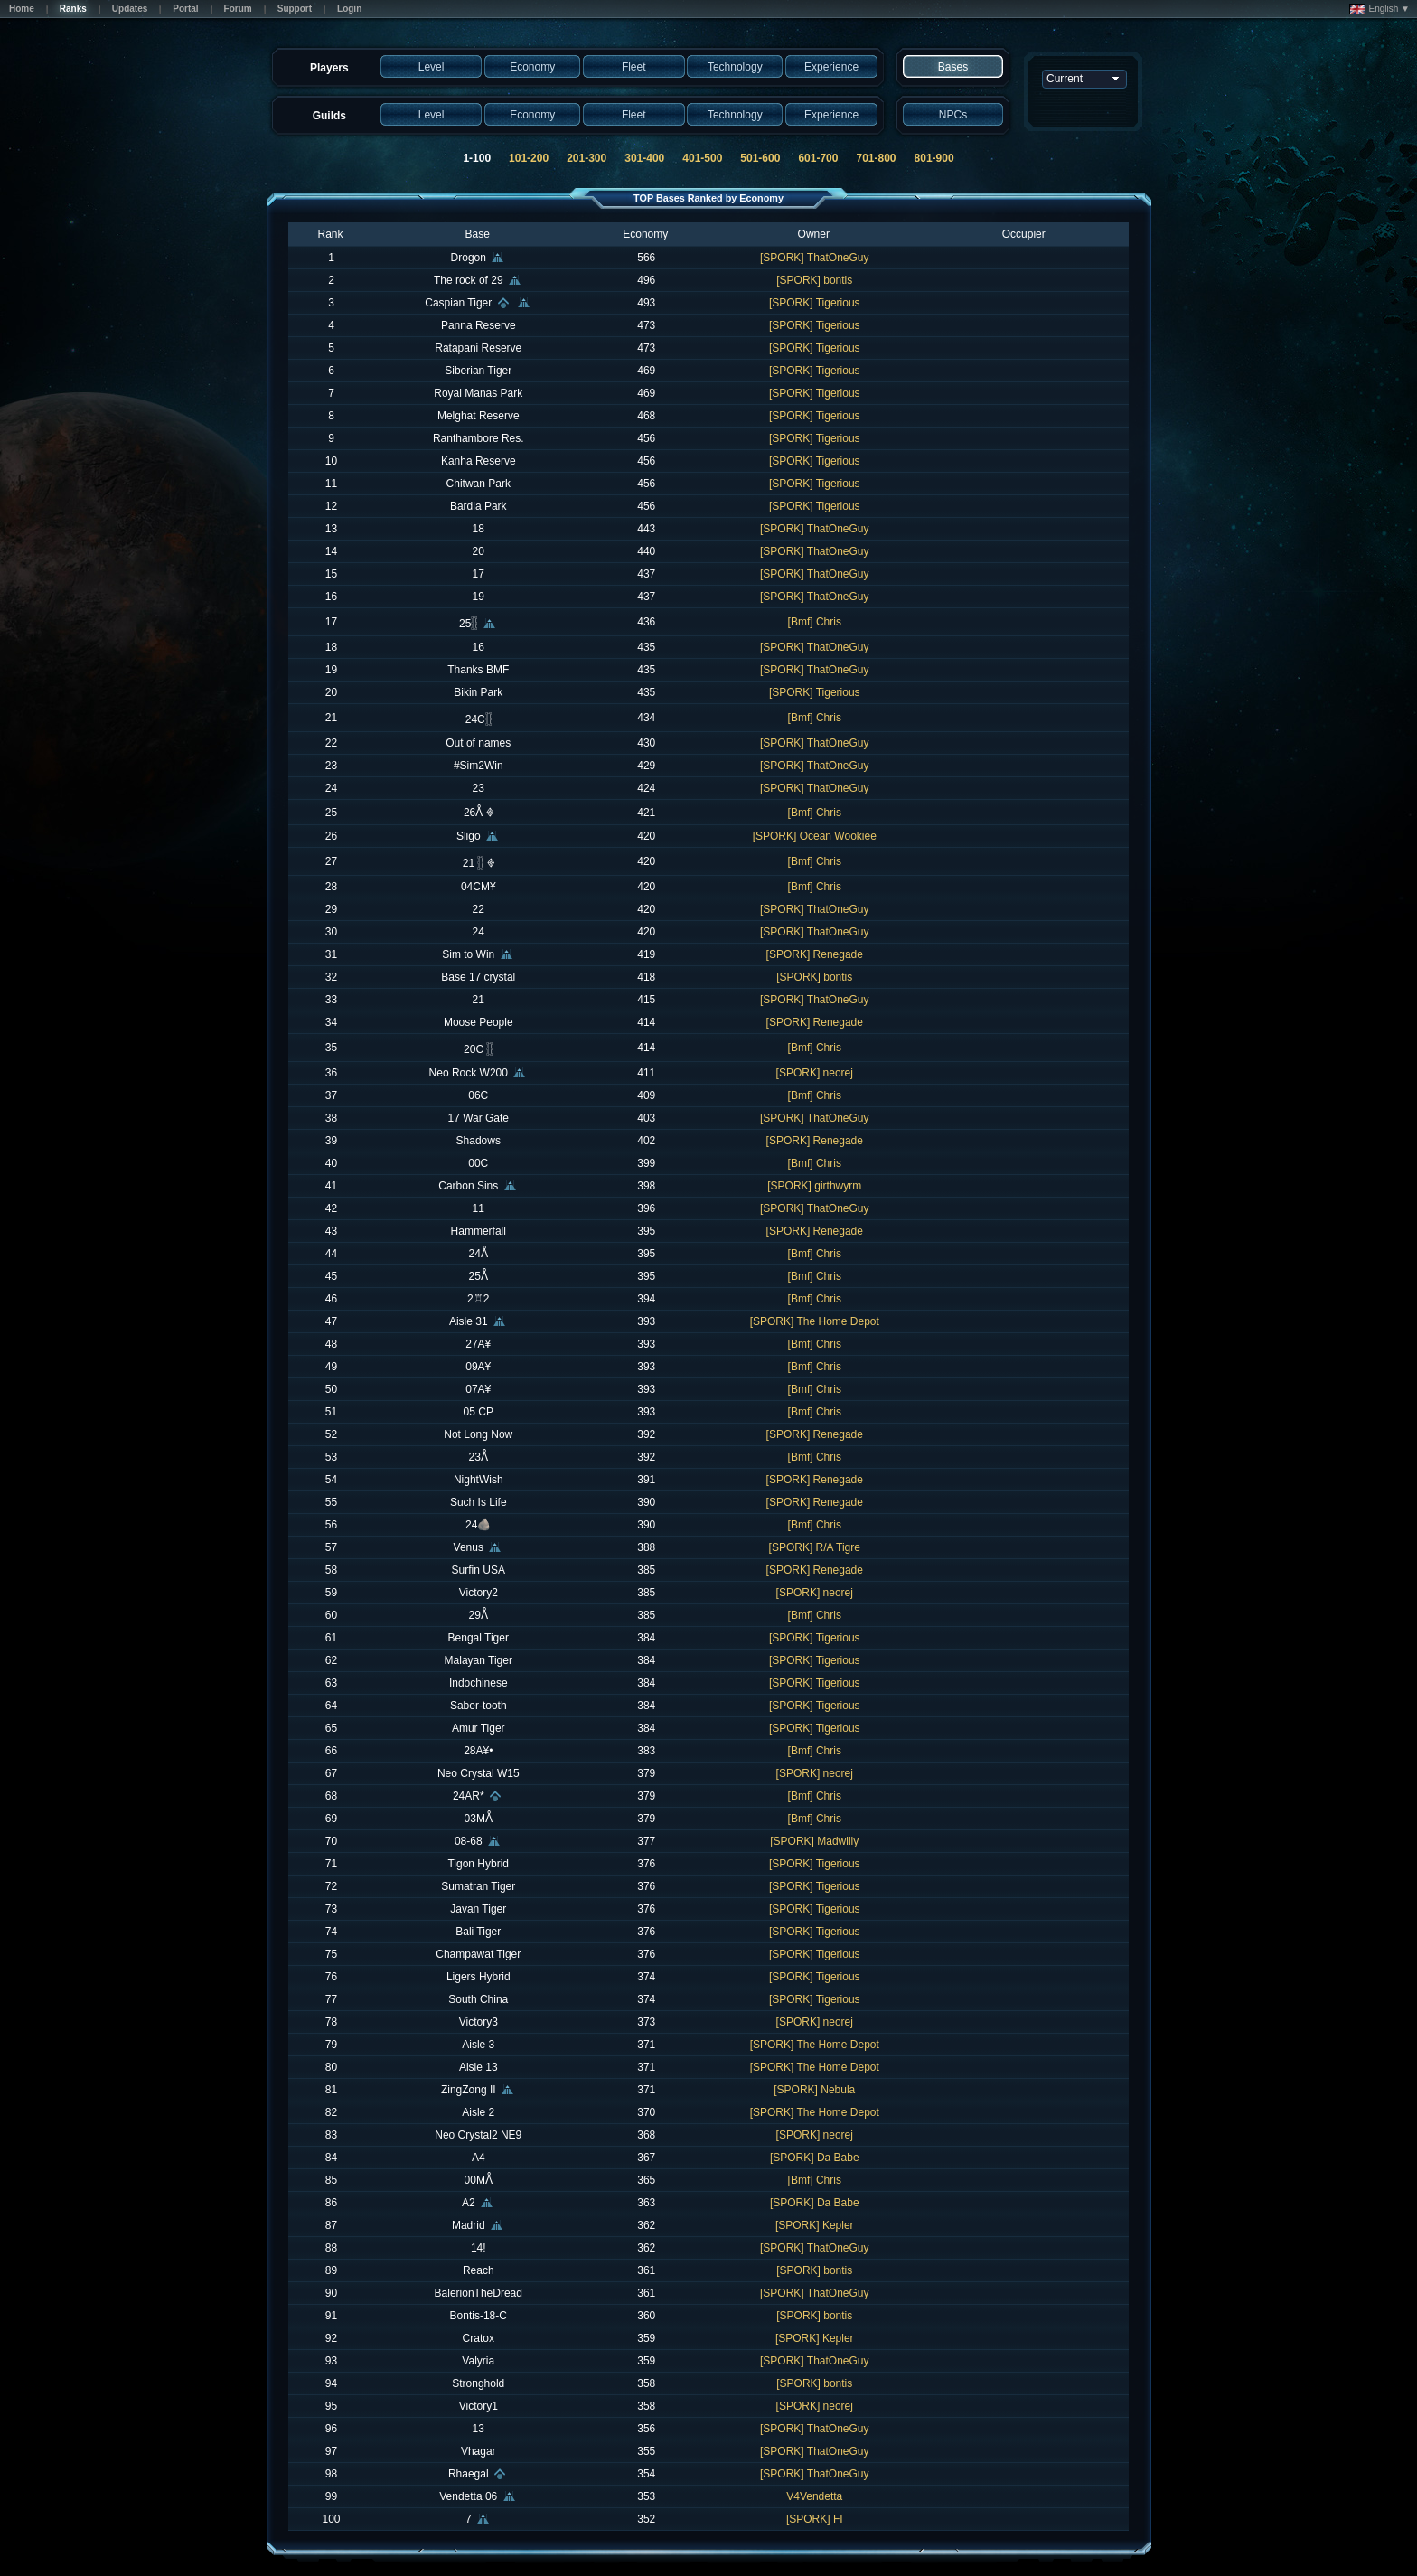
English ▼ (1379, 9)
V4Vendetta (814, 2496)
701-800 (876, 158)
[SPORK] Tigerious (814, 302)
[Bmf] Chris (814, 622)
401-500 (702, 158)
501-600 (760, 158)
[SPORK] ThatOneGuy (814, 257)
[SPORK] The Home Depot (814, 1321)
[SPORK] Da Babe (814, 2157)
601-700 (818, 158)
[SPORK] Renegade (814, 954)
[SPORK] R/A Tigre (814, 1547)
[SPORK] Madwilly (814, 1841)
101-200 (529, 158)
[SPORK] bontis (814, 280)
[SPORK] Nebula (814, 2089)
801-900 (934, 158)
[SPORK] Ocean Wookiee (815, 836)
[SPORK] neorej (814, 1073)
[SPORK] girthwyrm (814, 1186)
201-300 (586, 158)
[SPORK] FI (814, 2519)
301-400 (644, 158)
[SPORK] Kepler (814, 2225)
